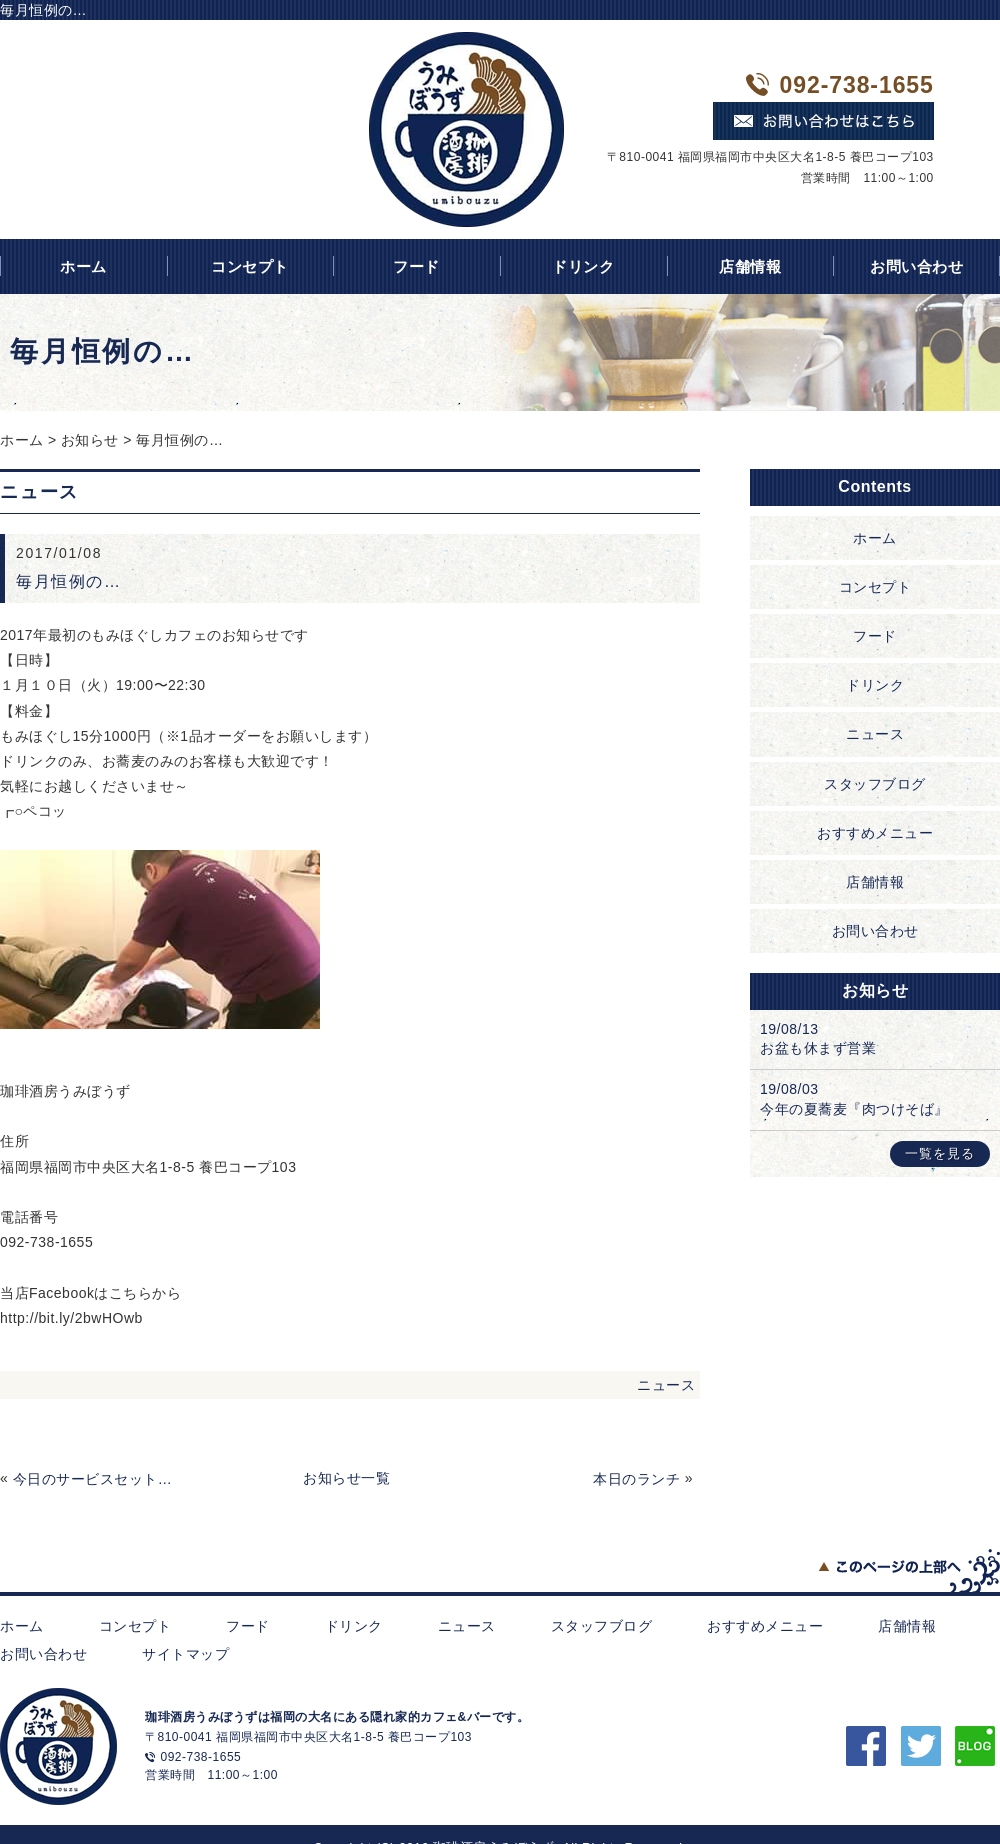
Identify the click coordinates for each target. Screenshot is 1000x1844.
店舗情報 (750, 266)
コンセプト (250, 266)
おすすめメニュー (875, 833)
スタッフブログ (875, 784)
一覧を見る (940, 1154)
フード (416, 266)
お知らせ (90, 440)
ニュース (666, 1385)
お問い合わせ (875, 931)
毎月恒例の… (179, 440)
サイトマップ (185, 1654)
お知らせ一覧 (346, 1478)
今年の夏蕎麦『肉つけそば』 (854, 1109)
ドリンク (583, 266)
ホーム (22, 440)
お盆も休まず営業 (818, 1048)
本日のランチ (636, 1479)
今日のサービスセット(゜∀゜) (94, 1479)
